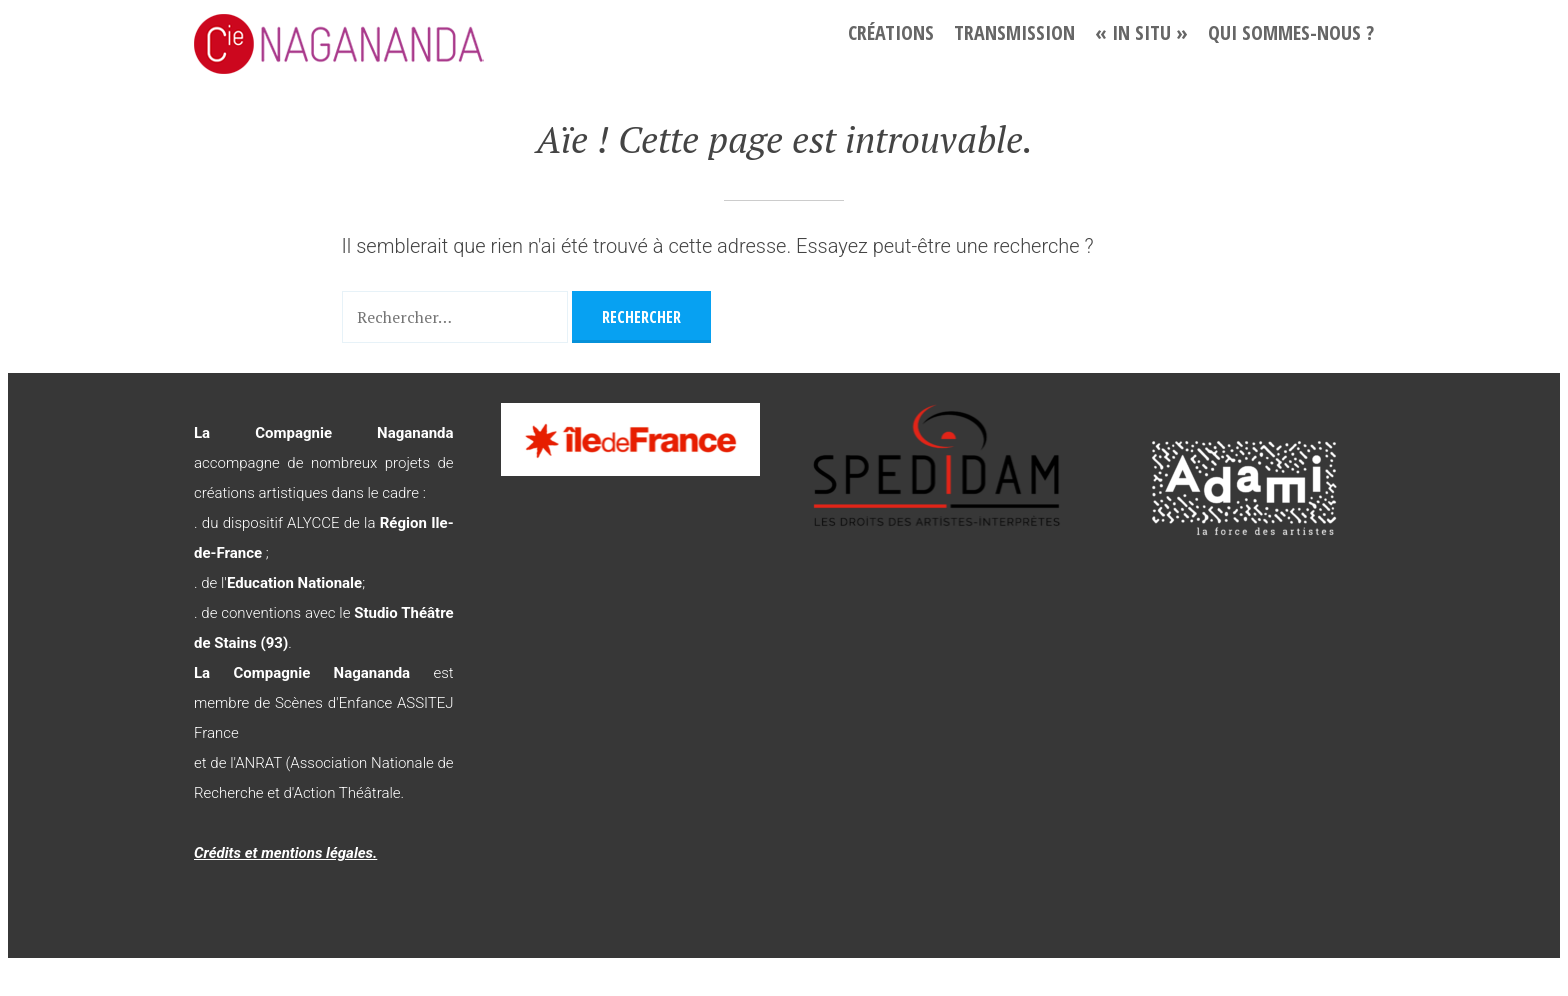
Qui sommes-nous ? (1291, 32)
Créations (891, 32)
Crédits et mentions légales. (285, 853)
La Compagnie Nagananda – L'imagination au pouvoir (394, 44)
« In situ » (1141, 32)
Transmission (1014, 32)
